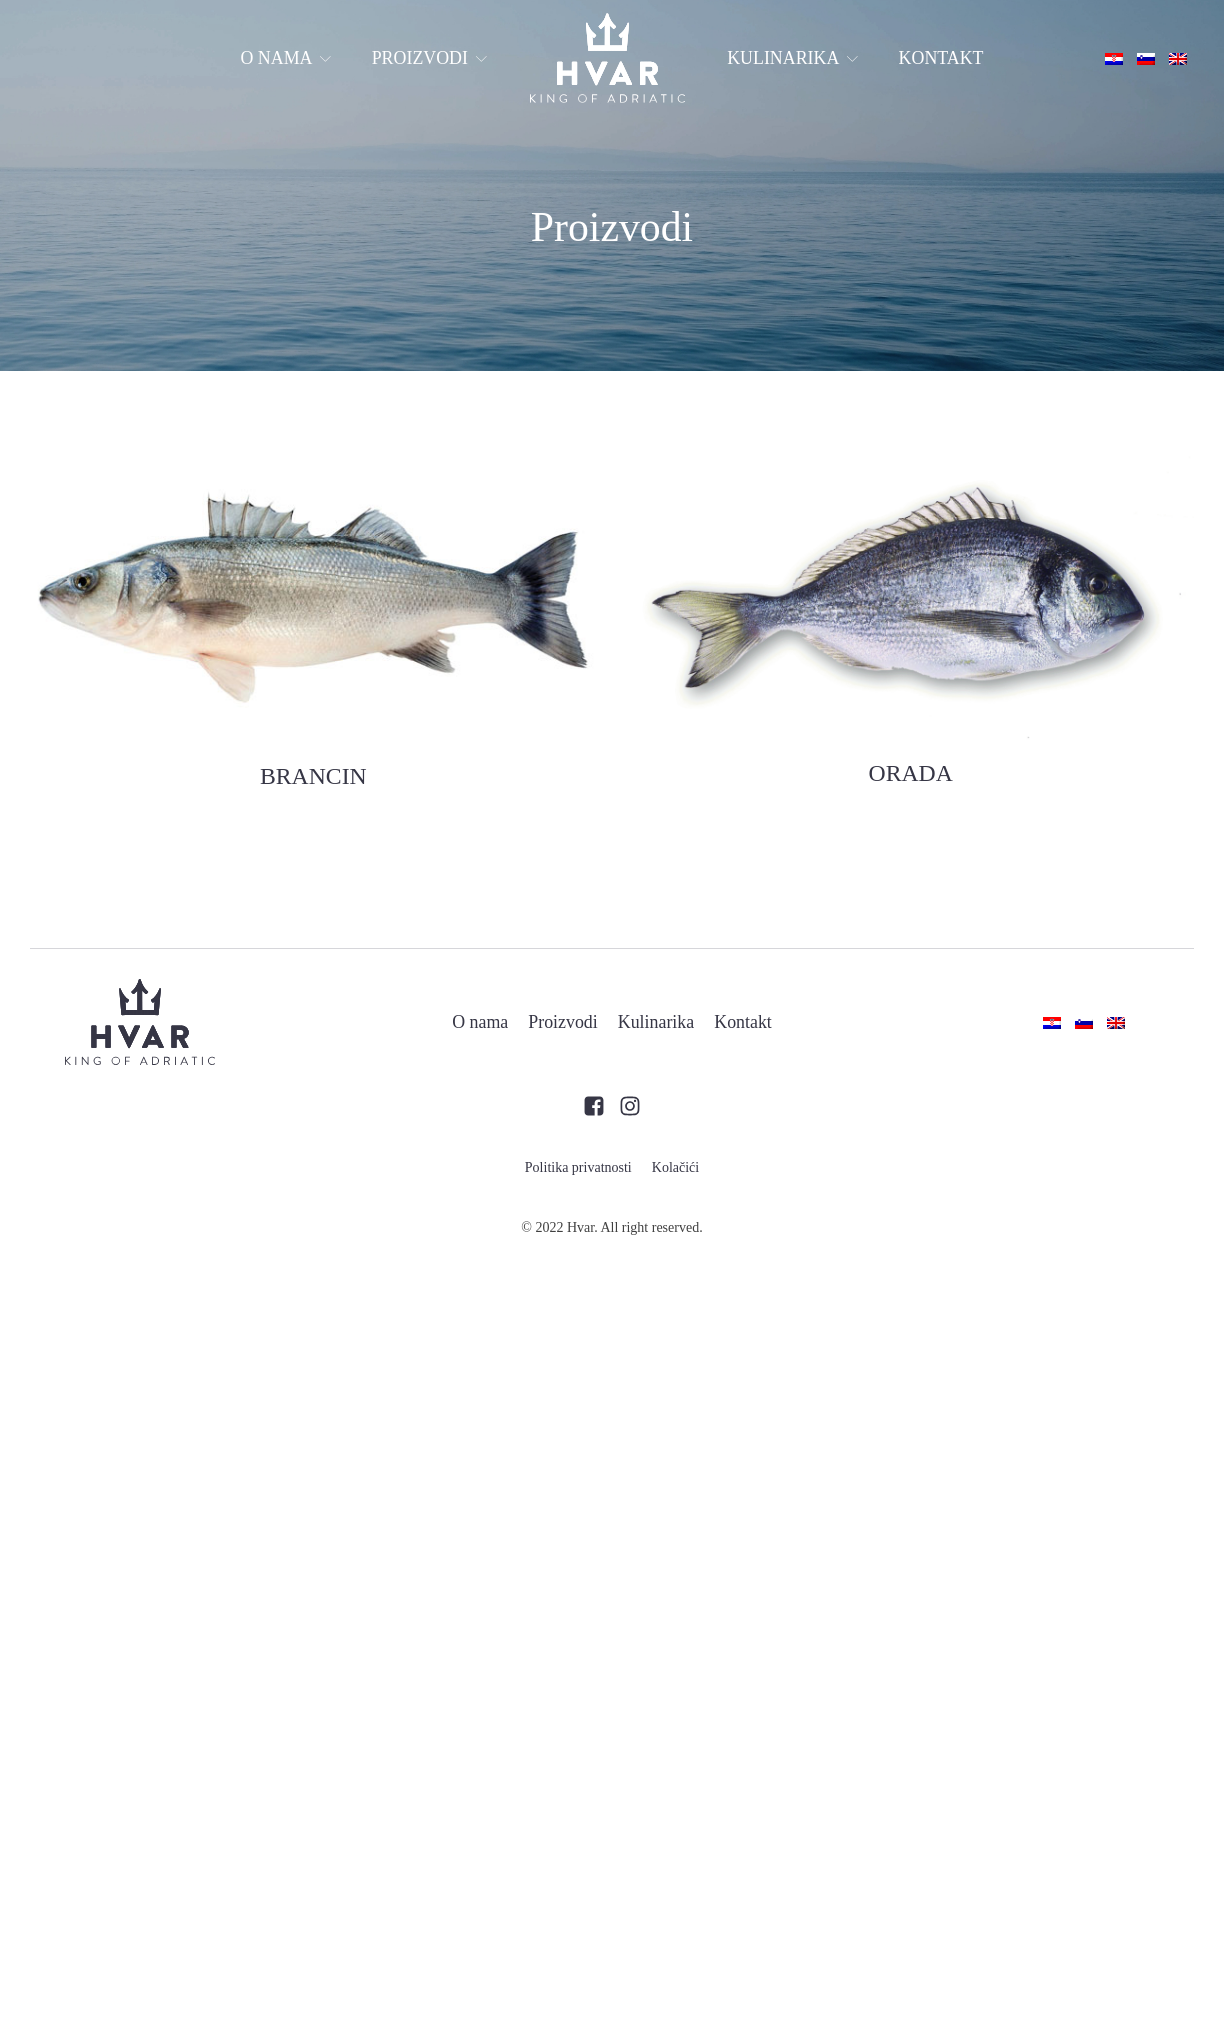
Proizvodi (430, 58)
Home (607, 58)
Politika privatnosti (578, 1167)
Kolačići (675, 1167)
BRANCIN (313, 776)
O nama (285, 58)
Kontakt (941, 58)
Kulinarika (792, 58)
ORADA (911, 773)
